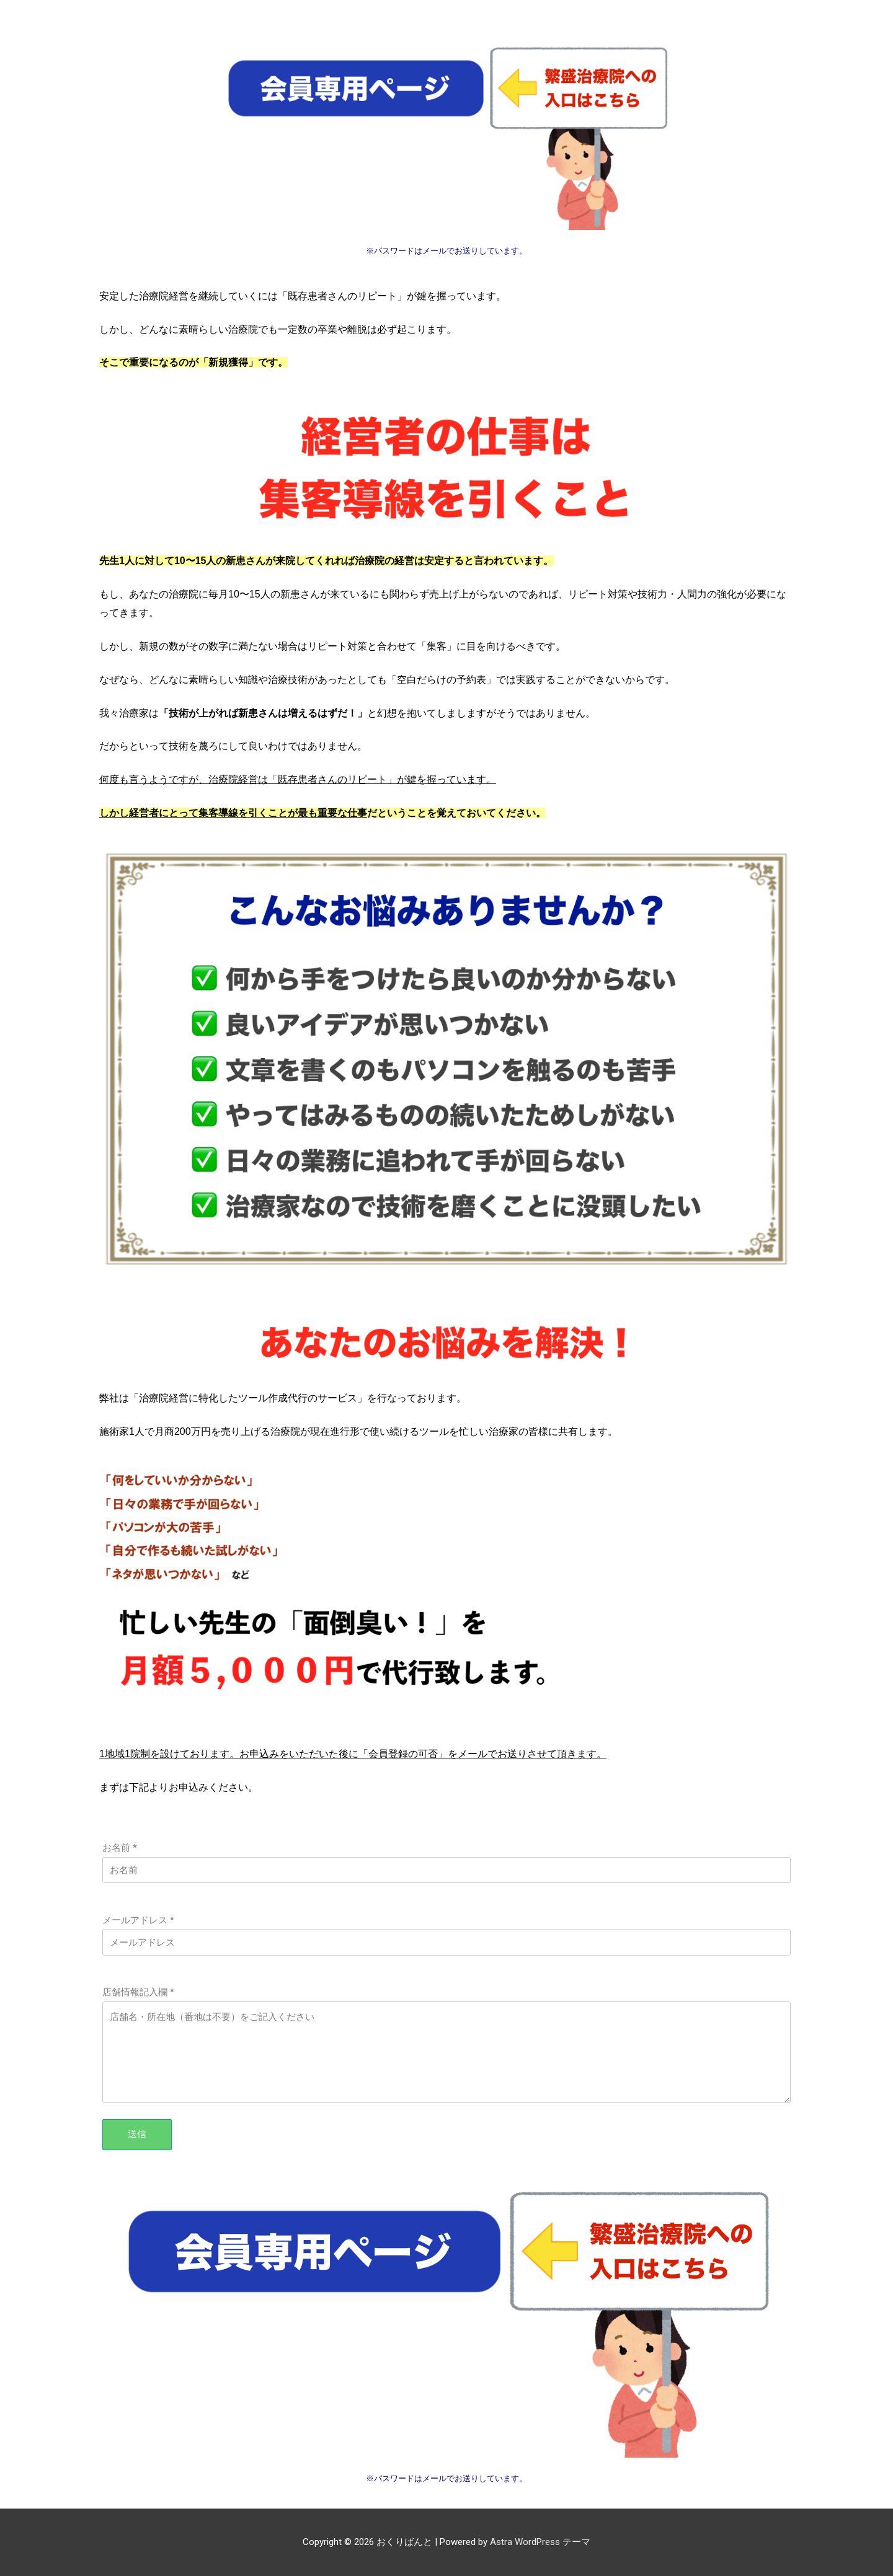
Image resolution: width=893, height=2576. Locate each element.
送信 (137, 2134)
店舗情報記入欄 (138, 1992)
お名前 (119, 1847)
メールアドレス (138, 1920)
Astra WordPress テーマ (540, 2541)
